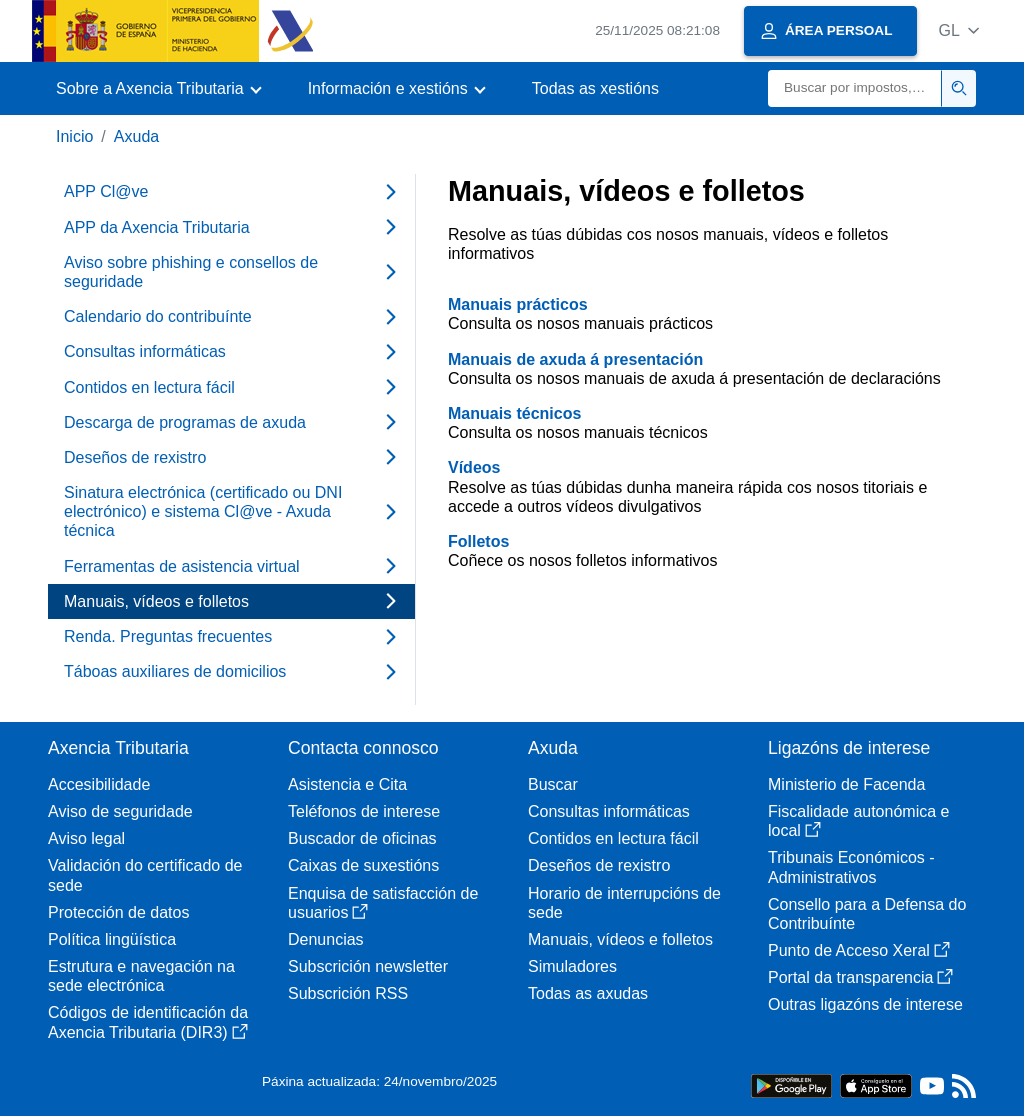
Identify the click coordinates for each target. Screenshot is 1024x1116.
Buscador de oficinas (362, 838)
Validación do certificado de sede (145, 875)
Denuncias (326, 939)
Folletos (478, 541)
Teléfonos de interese (364, 811)
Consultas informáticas (609, 811)
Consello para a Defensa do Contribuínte (867, 914)
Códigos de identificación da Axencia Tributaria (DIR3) (148, 1022)
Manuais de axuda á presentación (575, 359)
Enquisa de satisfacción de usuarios (383, 903)
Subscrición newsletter (368, 966)
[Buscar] (855, 88)
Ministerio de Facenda (846, 784)
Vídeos (474, 467)
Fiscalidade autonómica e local (858, 821)
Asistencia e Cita (347, 784)
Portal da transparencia (860, 977)
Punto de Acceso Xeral (859, 950)
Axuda (136, 136)
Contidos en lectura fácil (613, 838)
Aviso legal (86, 838)
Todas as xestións (595, 88)
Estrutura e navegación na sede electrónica (141, 976)
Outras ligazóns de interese (865, 1004)
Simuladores (572, 966)
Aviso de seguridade (120, 811)
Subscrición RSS (348, 993)
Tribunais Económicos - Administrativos (851, 867)
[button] (958, 30)
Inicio (74, 136)
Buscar (553, 784)
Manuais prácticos (518, 304)
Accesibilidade (99, 784)
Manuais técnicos (514, 413)
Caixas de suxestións (363, 865)
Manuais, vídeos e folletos (620, 939)
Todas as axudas (588, 993)
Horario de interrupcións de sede (624, 903)
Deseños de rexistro (599, 865)
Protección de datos (118, 912)
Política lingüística (112, 939)
